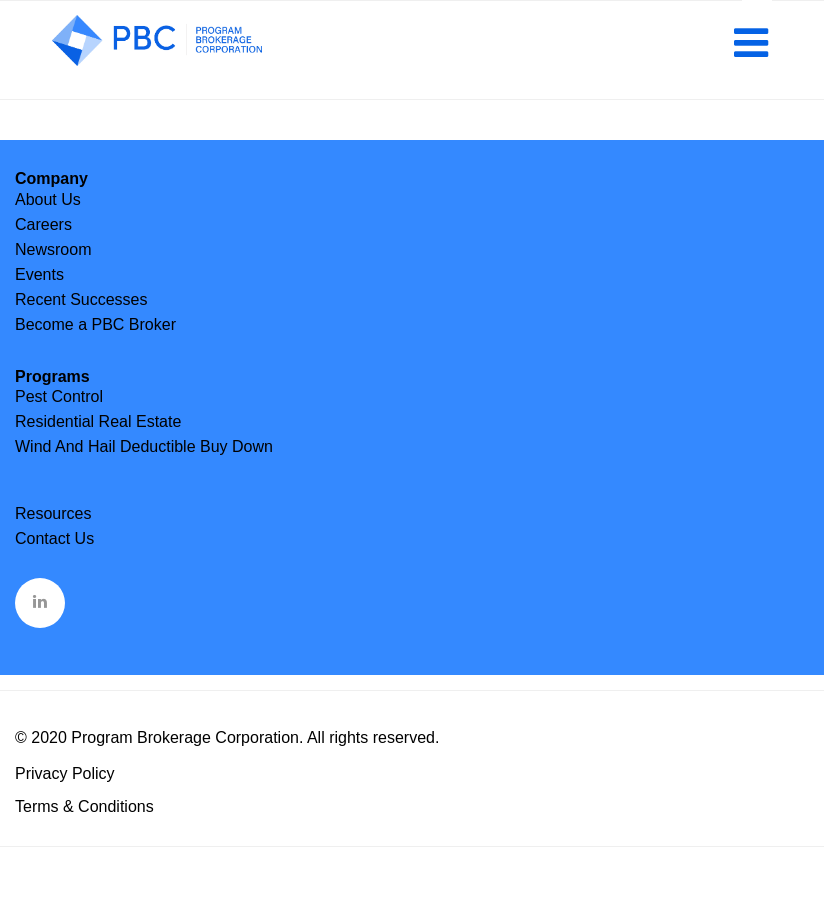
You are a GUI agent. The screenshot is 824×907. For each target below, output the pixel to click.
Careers (43, 224)
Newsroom (53, 249)
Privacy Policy (65, 773)
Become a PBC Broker (95, 324)
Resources (53, 513)
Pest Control (59, 396)
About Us (48, 199)
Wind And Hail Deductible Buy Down (144, 446)
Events (39, 274)
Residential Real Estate (98, 421)
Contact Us (54, 538)
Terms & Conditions (84, 806)
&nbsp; (41, 601)
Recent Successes (81, 299)
